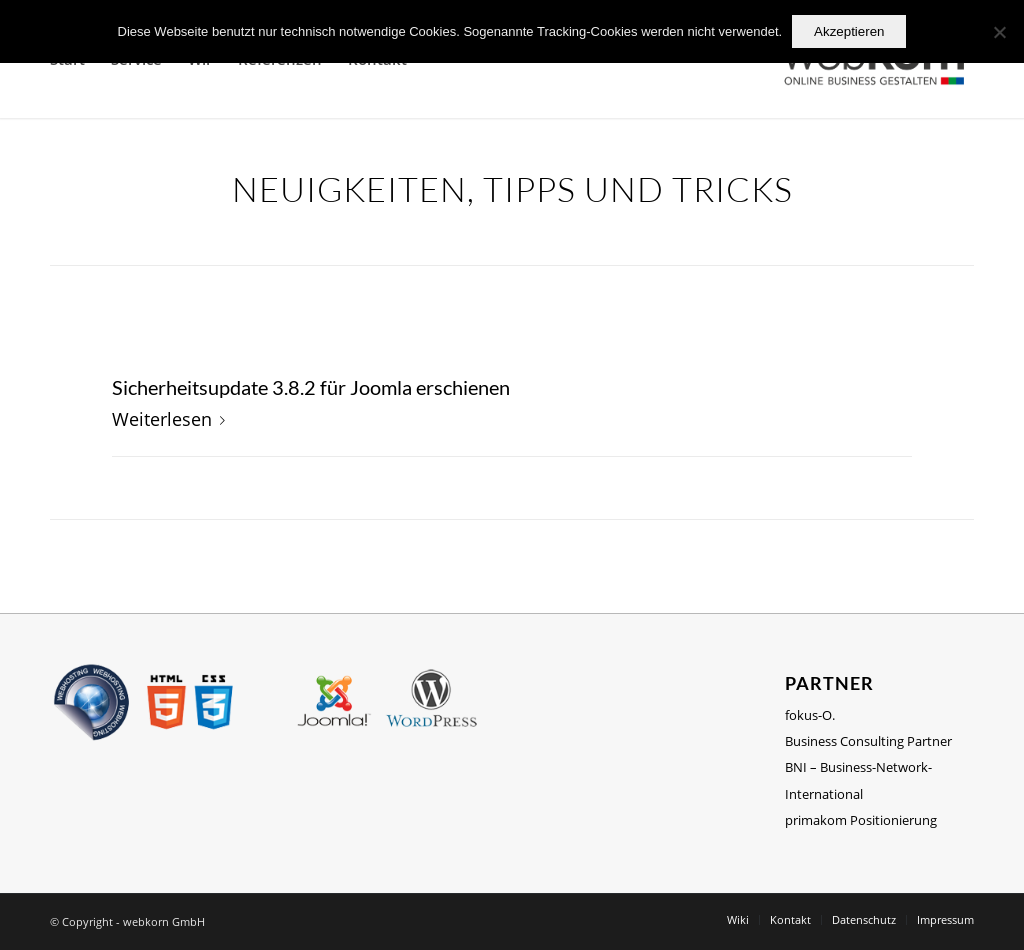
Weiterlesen (172, 418)
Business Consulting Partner (868, 741)
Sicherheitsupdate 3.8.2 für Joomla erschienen (311, 387)
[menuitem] (738, 920)
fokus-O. (810, 715)
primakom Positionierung (861, 820)
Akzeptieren (849, 31)
